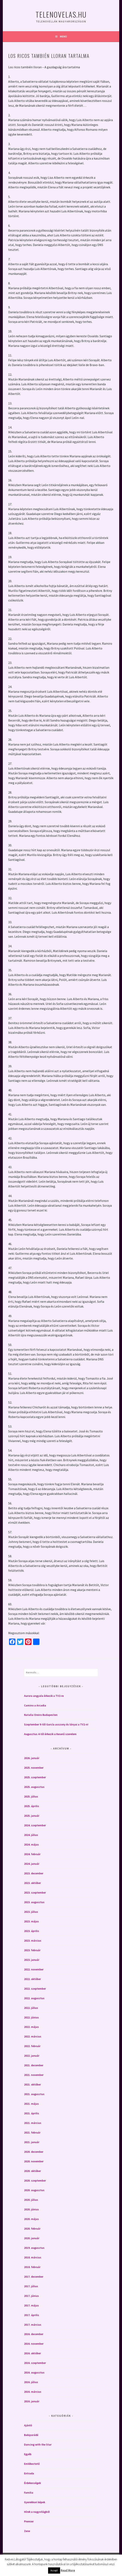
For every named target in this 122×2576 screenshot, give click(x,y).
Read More (68, 2570)
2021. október (32, 2084)
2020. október (32, 2171)
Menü (63, 36)
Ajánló (28, 2425)
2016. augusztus (34, 2372)
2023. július (31, 1912)
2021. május (31, 2103)
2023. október (32, 1883)
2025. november (33, 1767)
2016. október (32, 2353)
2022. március (32, 2036)
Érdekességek (32, 2483)
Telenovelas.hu (61, 14)
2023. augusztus (34, 1902)
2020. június (31, 2209)
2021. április (31, 2113)
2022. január (31, 2055)
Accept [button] (54, 2570)
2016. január (31, 2401)
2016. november (33, 2343)
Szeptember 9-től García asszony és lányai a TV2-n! (56, 1724)
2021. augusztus (34, 2094)
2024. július (31, 1835)
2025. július (31, 1796)
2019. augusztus (34, 2248)
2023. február (32, 1950)
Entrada (29, 2473)
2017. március (32, 2324)
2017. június (31, 2296)
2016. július (31, 2382)
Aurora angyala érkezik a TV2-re (44, 1696)
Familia (28, 2492)
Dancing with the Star (37, 2444)
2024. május (31, 1844)
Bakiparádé (31, 2435)
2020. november (33, 2161)
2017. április (31, 2315)
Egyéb (27, 2454)
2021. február (32, 2132)
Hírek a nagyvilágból (37, 2512)
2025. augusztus (34, 1787)
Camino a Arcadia (35, 1705)
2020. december (33, 2152)
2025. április (31, 1806)
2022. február (32, 2046)
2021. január (31, 2142)
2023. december (33, 1873)
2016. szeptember (35, 2363)
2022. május (31, 2027)
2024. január (31, 1864)
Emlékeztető (32, 2464)
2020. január (31, 2238)
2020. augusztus (34, 2190)
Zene (27, 2531)
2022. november (33, 1969)
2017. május (31, 2305)
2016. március (32, 2391)
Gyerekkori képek (34, 2502)
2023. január (31, 1960)
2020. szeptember (35, 2180)
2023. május (31, 1921)
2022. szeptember (35, 1988)
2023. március (32, 1940)
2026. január (31, 1758)
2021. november (33, 2075)
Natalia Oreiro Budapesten (40, 1715)
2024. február (32, 1854)
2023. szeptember (35, 1892)
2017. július (31, 2286)
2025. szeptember (35, 1777)
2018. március (32, 2257)
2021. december (33, 2065)
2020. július (31, 2200)
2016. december (33, 2334)
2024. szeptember (35, 1825)
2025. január (31, 1815)
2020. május (31, 2219)
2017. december (33, 2276)
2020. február (32, 2228)
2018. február (32, 2267)
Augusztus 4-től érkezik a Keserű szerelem (50, 1734)
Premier (29, 2521)
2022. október (32, 1979)
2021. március (32, 2123)
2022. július (31, 2008)
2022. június (31, 2017)
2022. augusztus (34, 1998)
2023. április (31, 1931)
